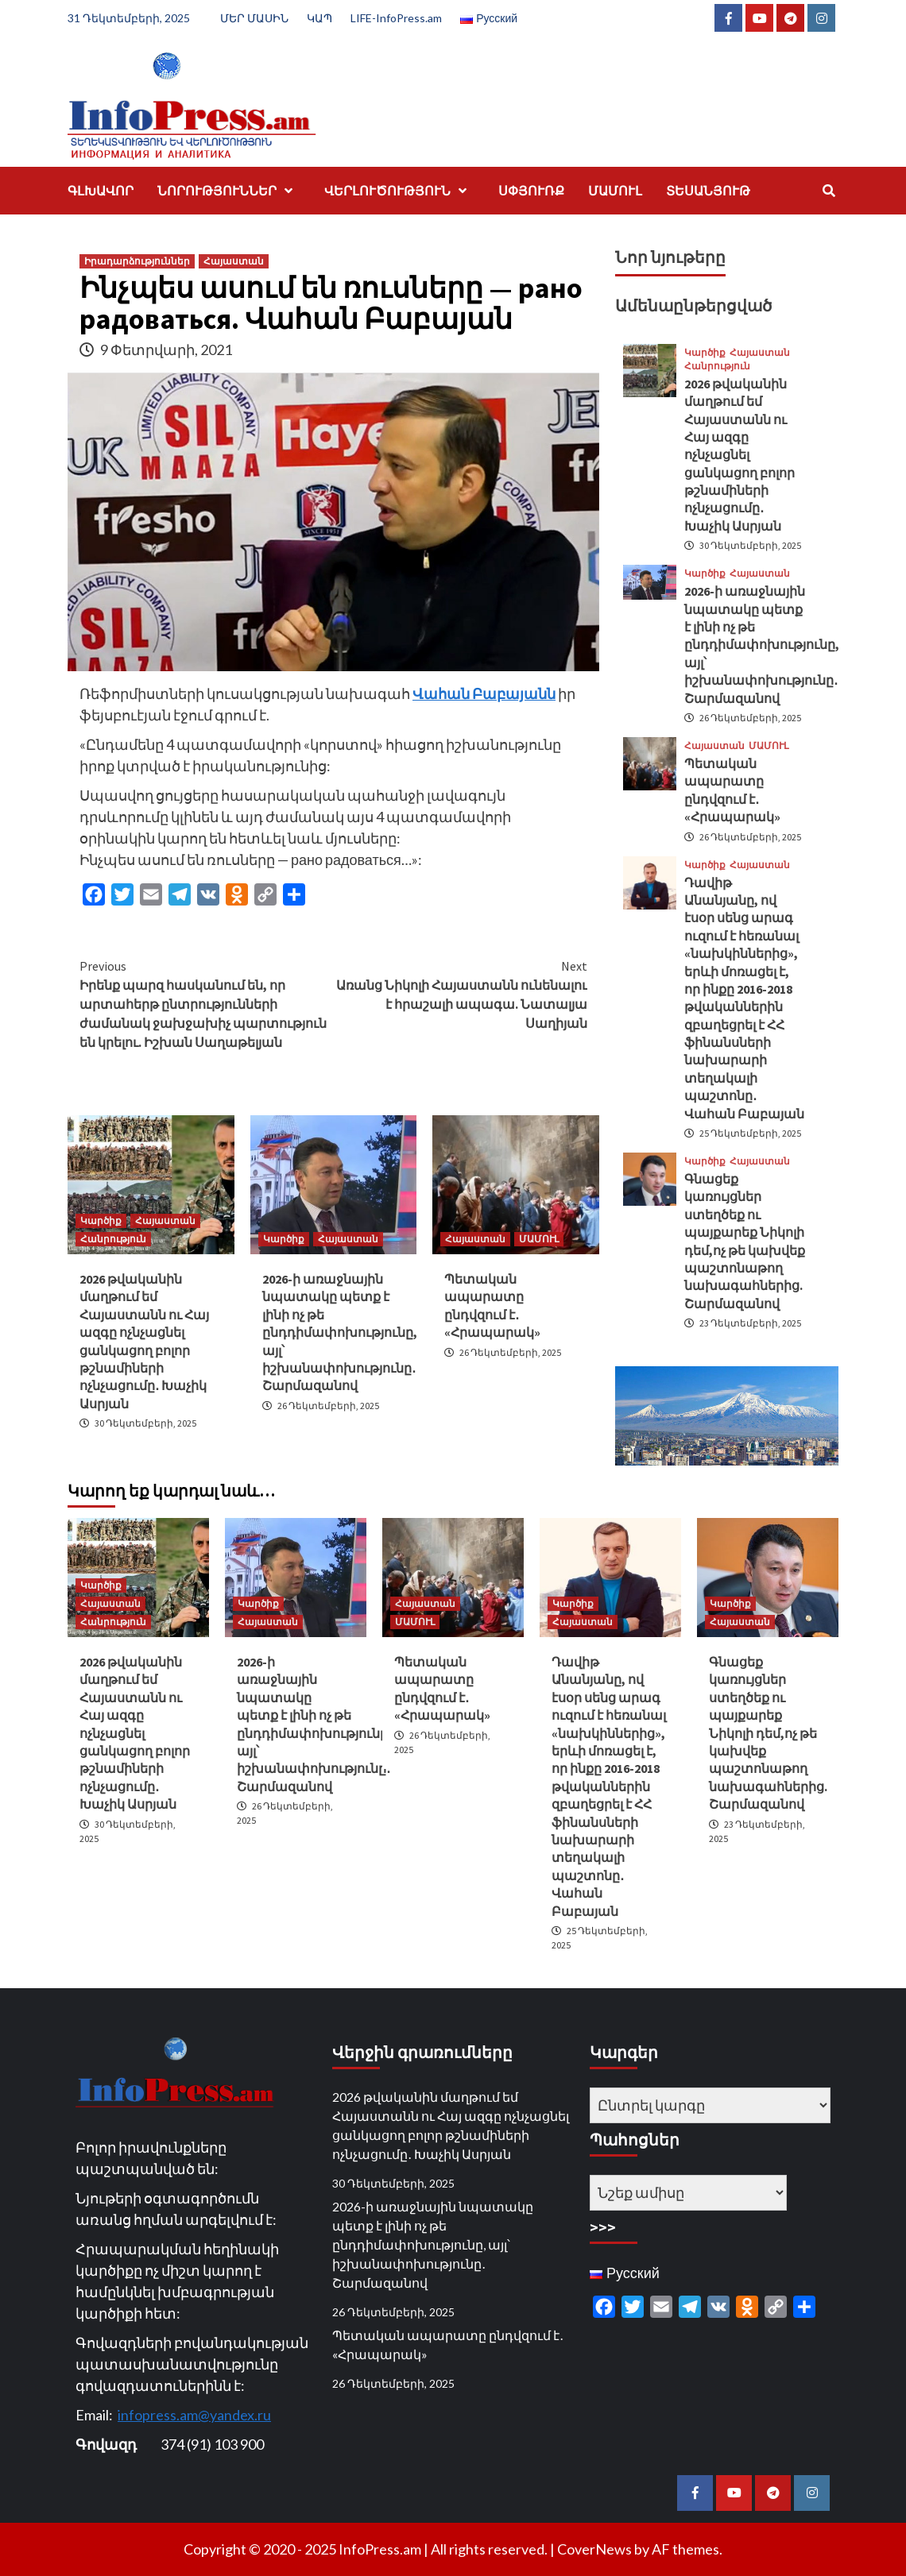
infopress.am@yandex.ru (194, 2414)
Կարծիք (101, 1220)
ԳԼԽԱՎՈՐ (101, 191)
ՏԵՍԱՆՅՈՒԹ (708, 191)
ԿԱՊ (319, 18)
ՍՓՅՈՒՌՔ (531, 191)
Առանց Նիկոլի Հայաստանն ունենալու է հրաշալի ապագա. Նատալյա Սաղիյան (461, 993)
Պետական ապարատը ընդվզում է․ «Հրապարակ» (447, 2344)
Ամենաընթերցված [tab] (693, 305)
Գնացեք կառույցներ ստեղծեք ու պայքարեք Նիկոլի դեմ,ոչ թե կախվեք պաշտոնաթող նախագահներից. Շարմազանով (768, 1733)
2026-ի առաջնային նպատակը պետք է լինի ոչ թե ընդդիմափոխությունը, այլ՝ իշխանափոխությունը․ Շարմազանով (339, 1332)
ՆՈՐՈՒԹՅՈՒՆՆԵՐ (228, 191)
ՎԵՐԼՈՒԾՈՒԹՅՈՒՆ (399, 191)
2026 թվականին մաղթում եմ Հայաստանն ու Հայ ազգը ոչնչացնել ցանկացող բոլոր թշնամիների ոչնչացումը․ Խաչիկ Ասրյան (739, 455)
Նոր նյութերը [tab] (670, 257)
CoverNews (594, 2549)
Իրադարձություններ (137, 261)
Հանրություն (113, 1239)
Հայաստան (233, 261)
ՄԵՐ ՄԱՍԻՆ (254, 18)
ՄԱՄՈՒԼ (615, 191)
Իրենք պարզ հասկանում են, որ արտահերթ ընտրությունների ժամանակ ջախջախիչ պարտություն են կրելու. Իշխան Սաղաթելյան (206, 1003)
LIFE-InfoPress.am (396, 18)
